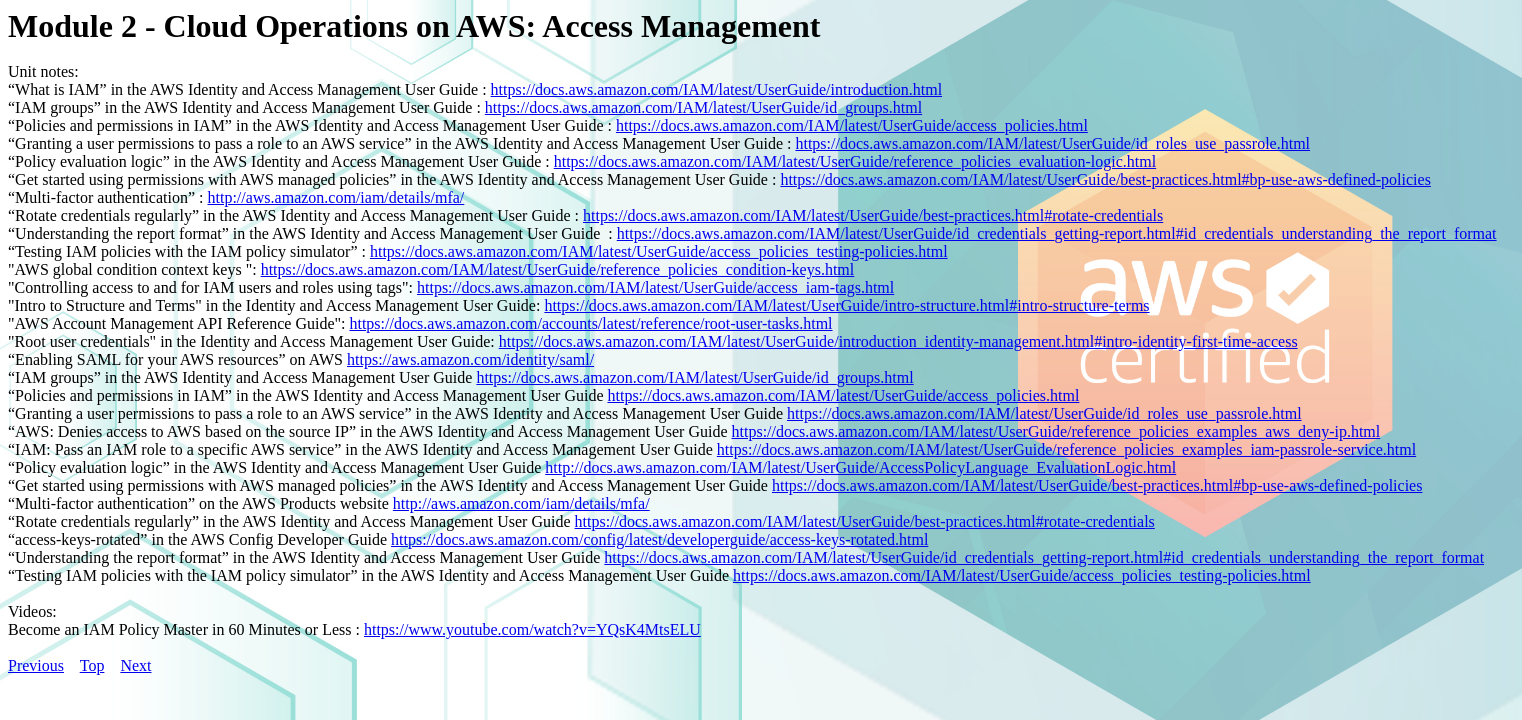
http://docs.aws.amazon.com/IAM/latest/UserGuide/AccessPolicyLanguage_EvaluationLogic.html (860, 467)
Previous (36, 665)
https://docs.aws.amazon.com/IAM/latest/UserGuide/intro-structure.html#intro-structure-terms (846, 305)
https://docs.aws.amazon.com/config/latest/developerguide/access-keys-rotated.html (659, 539)
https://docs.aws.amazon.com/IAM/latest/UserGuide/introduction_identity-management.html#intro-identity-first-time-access (898, 341)
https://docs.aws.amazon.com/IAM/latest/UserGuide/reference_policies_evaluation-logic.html (855, 161)
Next (135, 665)
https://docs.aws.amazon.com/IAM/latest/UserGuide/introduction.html (716, 89)
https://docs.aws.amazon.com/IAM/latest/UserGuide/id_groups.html (703, 107)
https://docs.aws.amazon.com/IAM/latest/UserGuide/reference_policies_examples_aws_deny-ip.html (1056, 431)
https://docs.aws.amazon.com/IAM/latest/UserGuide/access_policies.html (852, 125)
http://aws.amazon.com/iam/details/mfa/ (335, 197)
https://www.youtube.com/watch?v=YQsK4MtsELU (532, 629)
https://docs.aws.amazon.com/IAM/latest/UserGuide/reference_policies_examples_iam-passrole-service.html (1066, 449)
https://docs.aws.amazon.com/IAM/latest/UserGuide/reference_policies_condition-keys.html (558, 269)
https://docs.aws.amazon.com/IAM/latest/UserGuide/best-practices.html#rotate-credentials (873, 215)
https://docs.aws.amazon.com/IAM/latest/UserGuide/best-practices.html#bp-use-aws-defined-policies (1105, 179)
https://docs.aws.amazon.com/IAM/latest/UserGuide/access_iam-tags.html (655, 287)
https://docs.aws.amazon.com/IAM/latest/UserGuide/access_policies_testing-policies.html (659, 251)
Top (92, 665)
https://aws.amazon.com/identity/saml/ (470, 359)
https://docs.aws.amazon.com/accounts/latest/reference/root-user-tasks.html (590, 323)
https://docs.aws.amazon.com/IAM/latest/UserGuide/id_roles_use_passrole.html (1052, 143)
